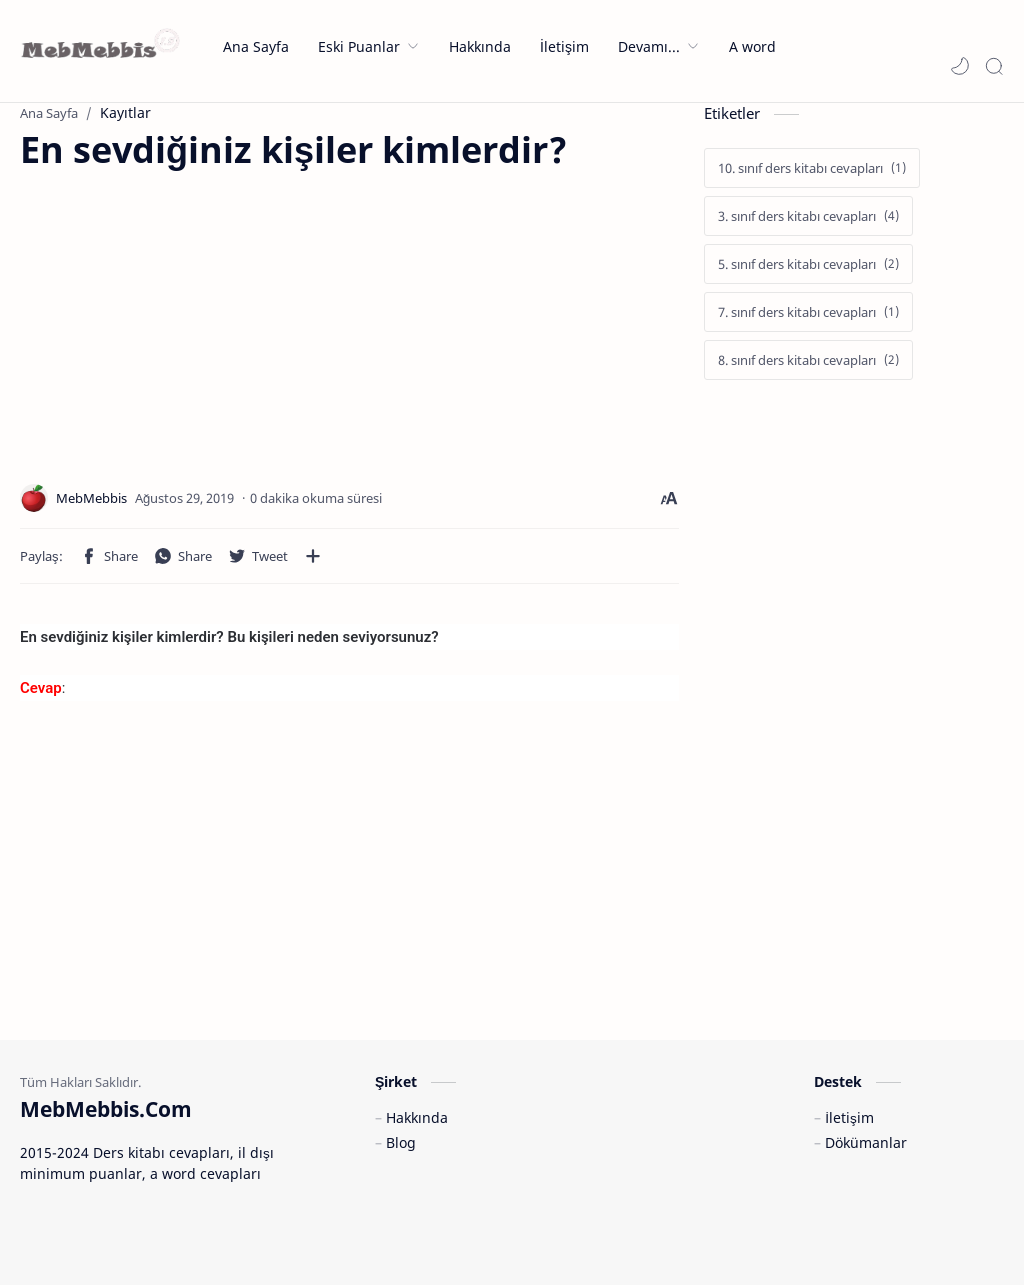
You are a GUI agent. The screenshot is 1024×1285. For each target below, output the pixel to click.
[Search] (994, 66)
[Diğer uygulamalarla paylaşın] (313, 556)
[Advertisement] (188, 314)
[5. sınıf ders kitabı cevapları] (808, 264)
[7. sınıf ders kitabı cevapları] (808, 312)
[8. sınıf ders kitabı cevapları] (808, 360)
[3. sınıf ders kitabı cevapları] (808, 216)
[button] (960, 66)
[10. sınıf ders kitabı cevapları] (812, 168)
